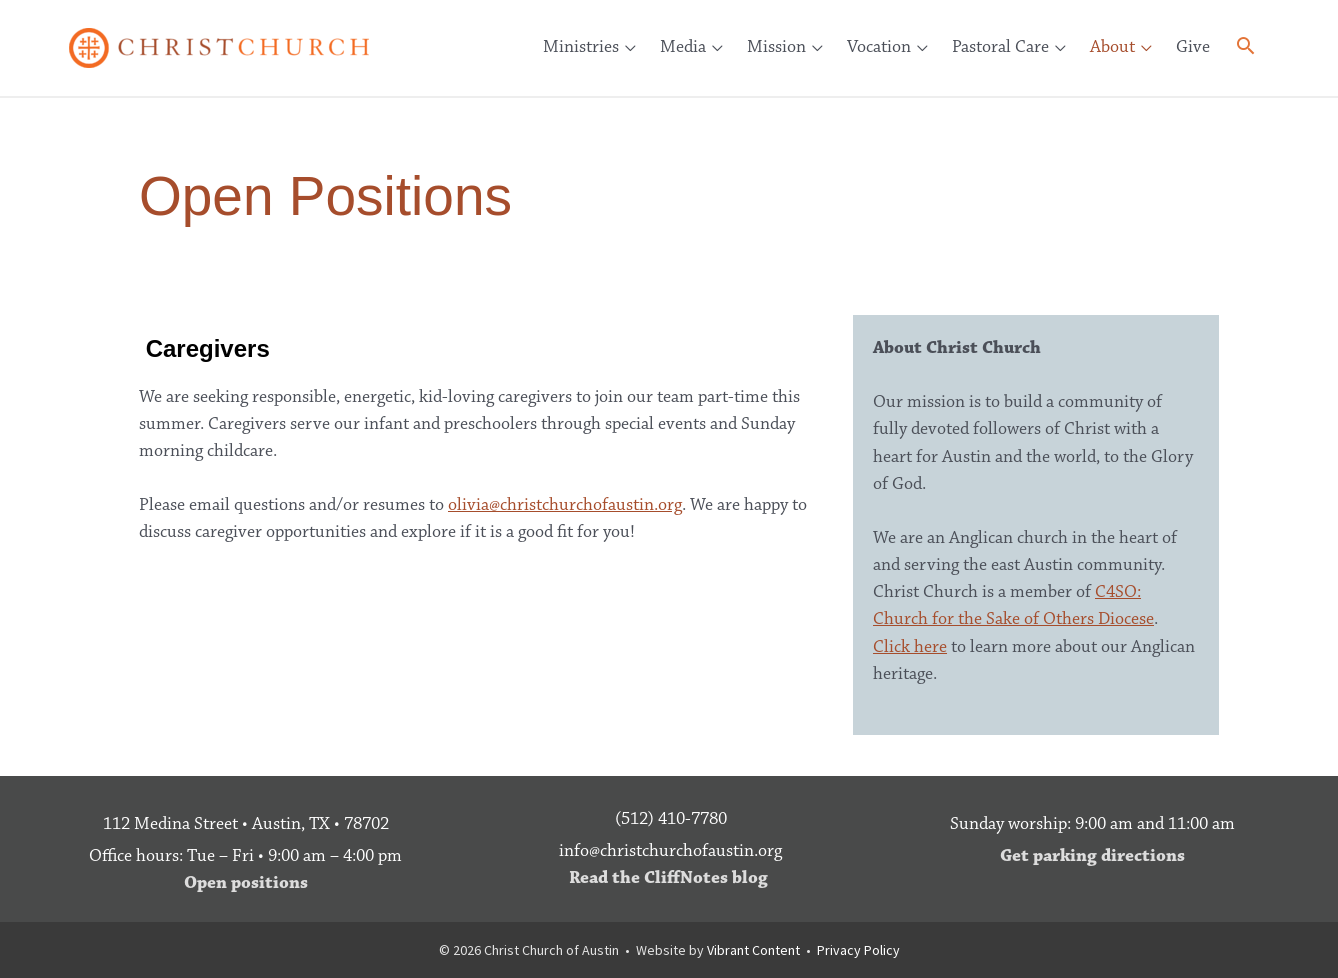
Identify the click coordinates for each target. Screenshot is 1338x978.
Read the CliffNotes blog (668, 878)
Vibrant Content (753, 950)
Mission (776, 47)
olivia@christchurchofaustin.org (565, 505)
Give (1193, 47)
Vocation (879, 47)
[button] (1245, 49)
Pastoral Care (1000, 47)
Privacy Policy (858, 950)
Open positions (246, 883)
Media (683, 47)
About (1112, 47)
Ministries (581, 47)
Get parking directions (1092, 856)
